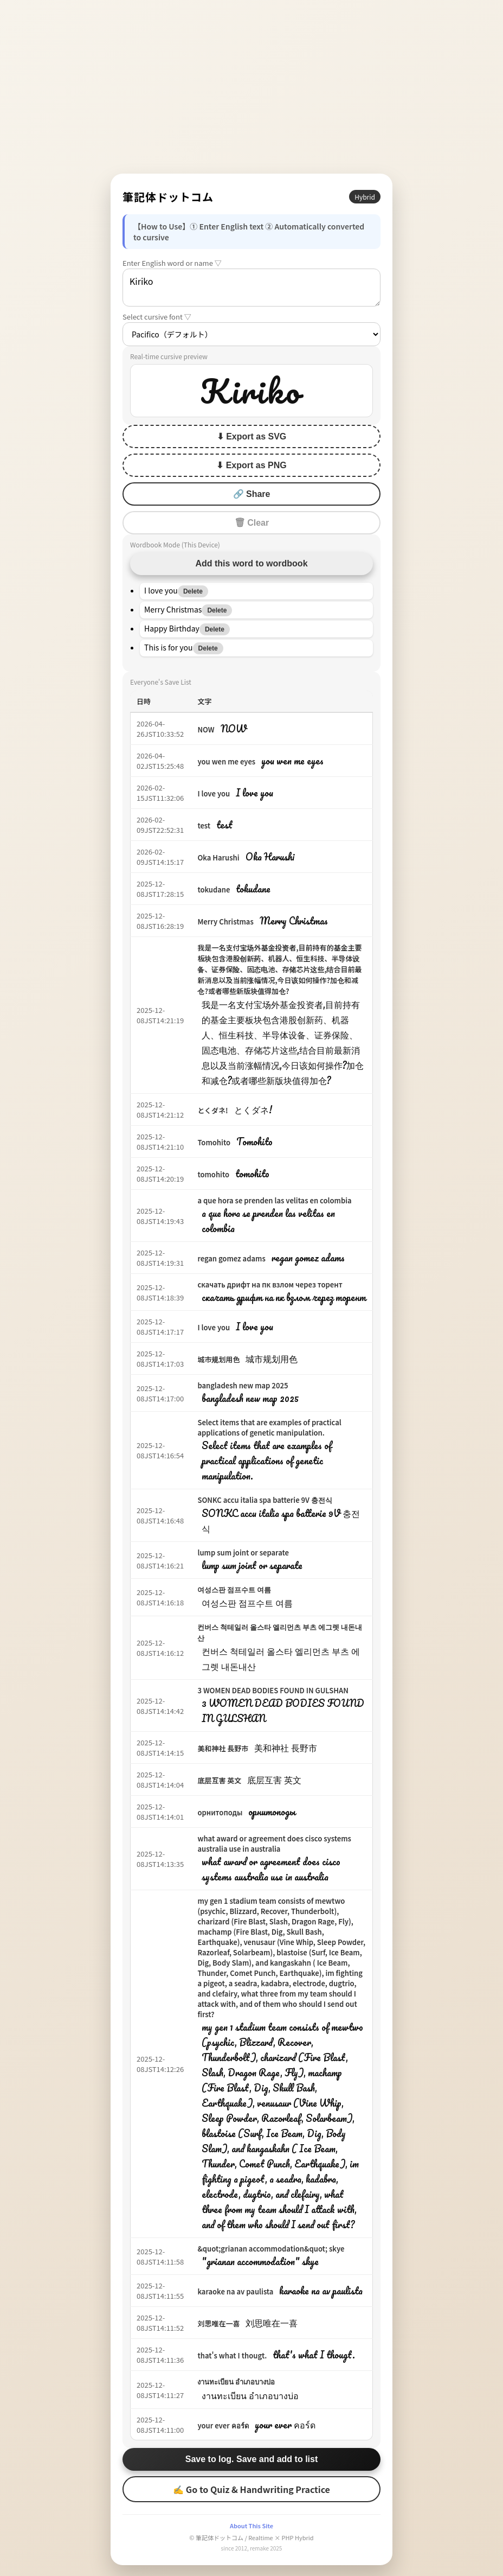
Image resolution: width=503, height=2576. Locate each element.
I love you (213, 793)
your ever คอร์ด (222, 2425)
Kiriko (251, 288)
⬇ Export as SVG (252, 436)
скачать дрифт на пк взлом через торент (269, 1284)
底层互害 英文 (219, 1780)
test (203, 825)
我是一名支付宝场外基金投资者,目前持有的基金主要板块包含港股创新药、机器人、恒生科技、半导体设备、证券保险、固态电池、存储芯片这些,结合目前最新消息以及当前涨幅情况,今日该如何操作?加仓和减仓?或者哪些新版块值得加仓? (279, 969)
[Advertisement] (251, 87)
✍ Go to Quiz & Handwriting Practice (251, 2489)
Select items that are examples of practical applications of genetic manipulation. (269, 1427)
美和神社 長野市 (222, 1748)
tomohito (213, 1174)
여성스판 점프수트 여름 (234, 1589)
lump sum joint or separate (243, 1552)
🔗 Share (251, 494)
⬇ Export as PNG (251, 465)
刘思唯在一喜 (218, 2323)
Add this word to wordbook (251, 563)
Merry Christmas (225, 921)
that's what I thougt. (232, 2355)
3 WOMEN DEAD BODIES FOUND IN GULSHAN (272, 1690)
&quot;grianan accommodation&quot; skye (270, 2248)
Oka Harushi (218, 857)
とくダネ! (212, 1110)
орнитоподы (219, 1812)
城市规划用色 (218, 1359)
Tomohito (213, 1142)
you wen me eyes (226, 761)
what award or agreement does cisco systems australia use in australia (274, 1843)
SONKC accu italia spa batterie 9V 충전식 (264, 1500)
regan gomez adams (231, 1258)
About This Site (251, 2525)
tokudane (213, 889)
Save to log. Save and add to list (251, 2459)
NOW (205, 729)
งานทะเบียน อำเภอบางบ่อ (236, 2381)
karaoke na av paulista (235, 2291)
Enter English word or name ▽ (172, 263)
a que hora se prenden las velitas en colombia (274, 1200)
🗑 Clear (251, 522)
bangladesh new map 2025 (242, 1385)
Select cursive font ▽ (156, 316)
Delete (193, 591)
